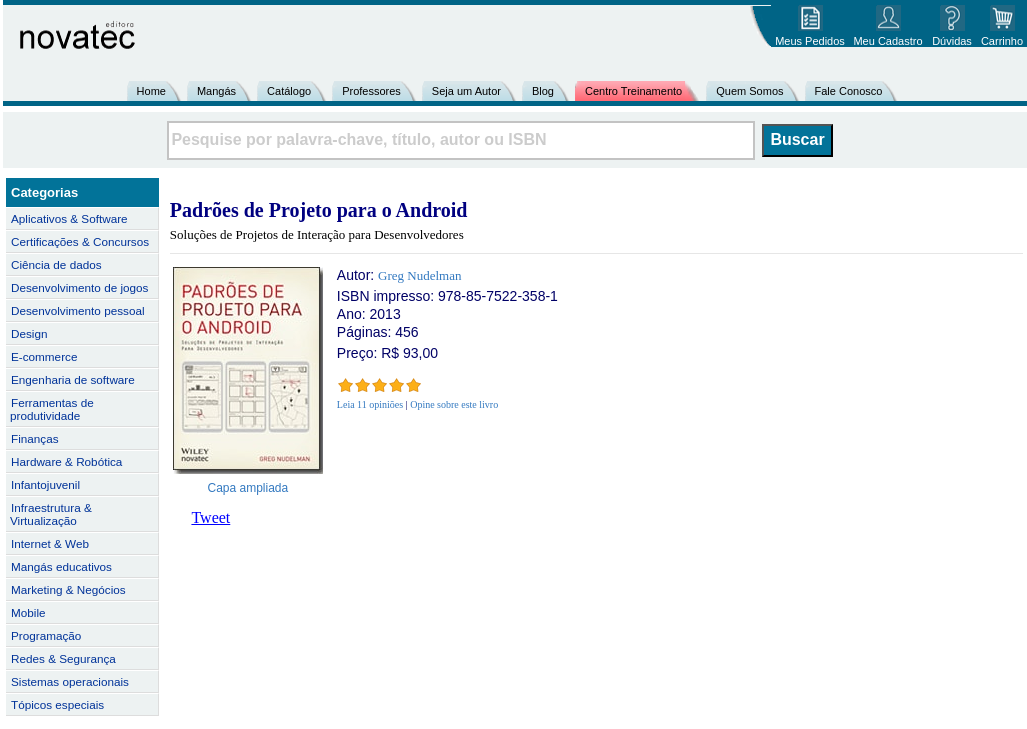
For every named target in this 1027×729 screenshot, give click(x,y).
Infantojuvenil (45, 484)
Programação (46, 635)
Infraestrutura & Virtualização (51, 514)
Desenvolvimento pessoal (78, 310)
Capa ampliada (248, 488)
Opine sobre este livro (454, 404)
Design (29, 333)
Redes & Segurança (63, 658)
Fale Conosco (849, 91)
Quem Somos (749, 91)
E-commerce (44, 356)
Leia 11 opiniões (370, 404)
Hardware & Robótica (66, 461)
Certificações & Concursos (80, 241)
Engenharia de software (73, 379)
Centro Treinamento (633, 91)
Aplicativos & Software (69, 218)
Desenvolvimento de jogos (79, 287)
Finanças (35, 438)
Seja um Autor (466, 91)
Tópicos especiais (57, 704)
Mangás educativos (61, 566)
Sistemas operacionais (70, 681)
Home (151, 91)
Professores (371, 91)
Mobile (28, 612)
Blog (543, 91)
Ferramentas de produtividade (52, 409)
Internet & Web (50, 543)
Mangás (216, 91)
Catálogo (289, 91)
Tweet (210, 517)
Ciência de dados (56, 264)
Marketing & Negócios (68, 589)
